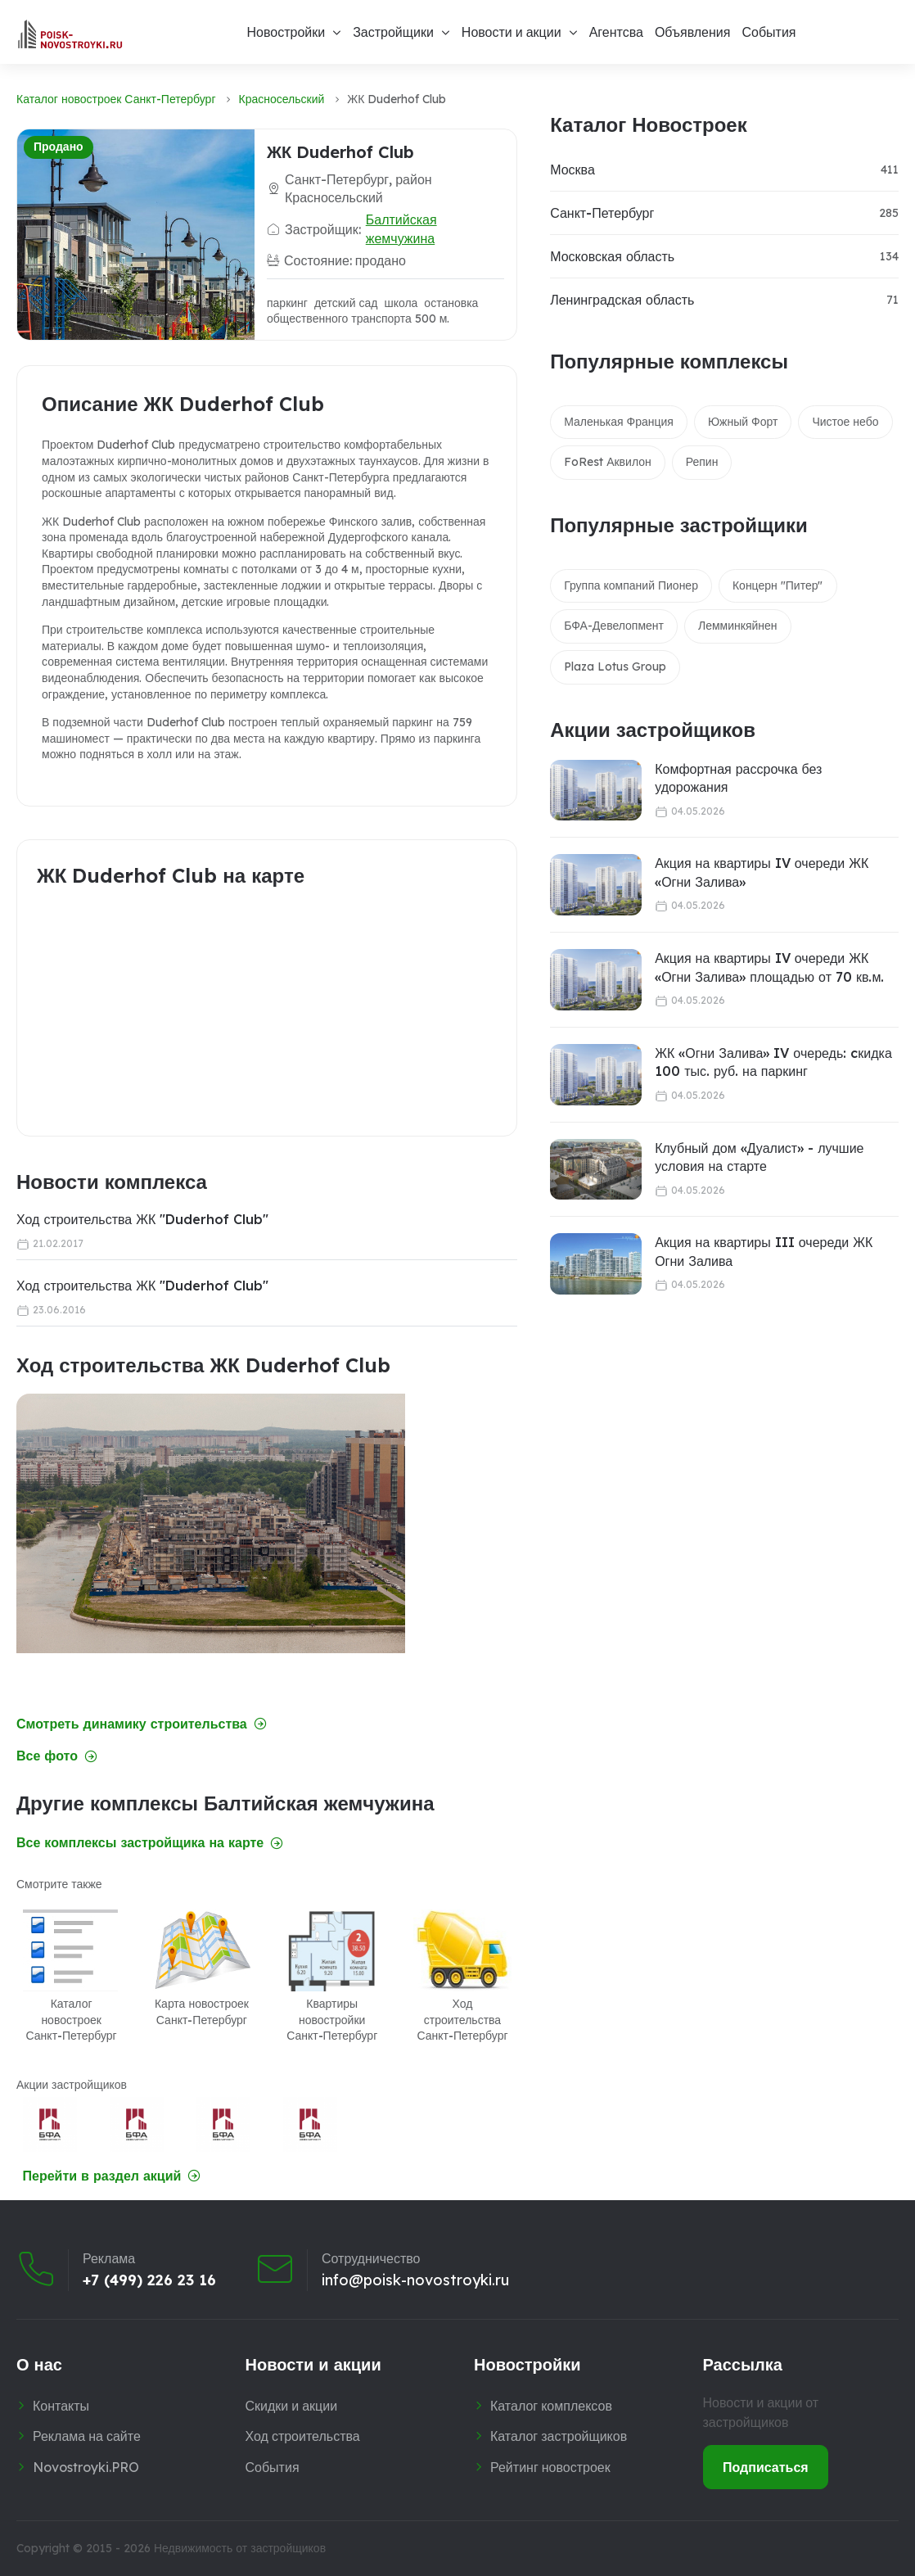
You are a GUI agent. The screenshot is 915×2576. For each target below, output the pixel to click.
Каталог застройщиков (558, 2436)
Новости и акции (511, 32)
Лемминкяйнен (738, 625)
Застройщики (393, 32)
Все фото (56, 1756)
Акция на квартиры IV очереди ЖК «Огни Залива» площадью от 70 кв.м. (769, 967)
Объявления (693, 32)
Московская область (612, 256)
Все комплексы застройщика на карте (149, 1843)
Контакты (61, 2405)
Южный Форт (743, 421)
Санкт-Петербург (602, 213)
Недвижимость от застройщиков (240, 2548)
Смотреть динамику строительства (141, 1724)
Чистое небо (845, 421)
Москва (572, 169)
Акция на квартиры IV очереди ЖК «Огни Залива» (761, 872)
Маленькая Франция (619, 421)
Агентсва (616, 32)
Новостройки (285, 32)
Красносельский (282, 99)
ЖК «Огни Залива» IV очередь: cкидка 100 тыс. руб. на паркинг (773, 1062)
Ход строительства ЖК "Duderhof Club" (142, 1219)
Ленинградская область (622, 299)
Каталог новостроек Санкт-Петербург (116, 99)
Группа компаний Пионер (631, 585)
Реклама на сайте (87, 2436)
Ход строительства (303, 2436)
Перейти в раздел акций (112, 2176)
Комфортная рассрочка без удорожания (738, 778)
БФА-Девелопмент (614, 625)
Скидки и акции (292, 2405)
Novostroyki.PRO (86, 2467)
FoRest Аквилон (607, 461)
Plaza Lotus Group (615, 666)
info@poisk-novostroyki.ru (415, 2280)
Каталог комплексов (551, 2405)
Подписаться (766, 2467)
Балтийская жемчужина (401, 228)
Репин (702, 461)
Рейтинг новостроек (550, 2467)
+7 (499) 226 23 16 (149, 2280)
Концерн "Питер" (777, 585)
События (768, 32)
